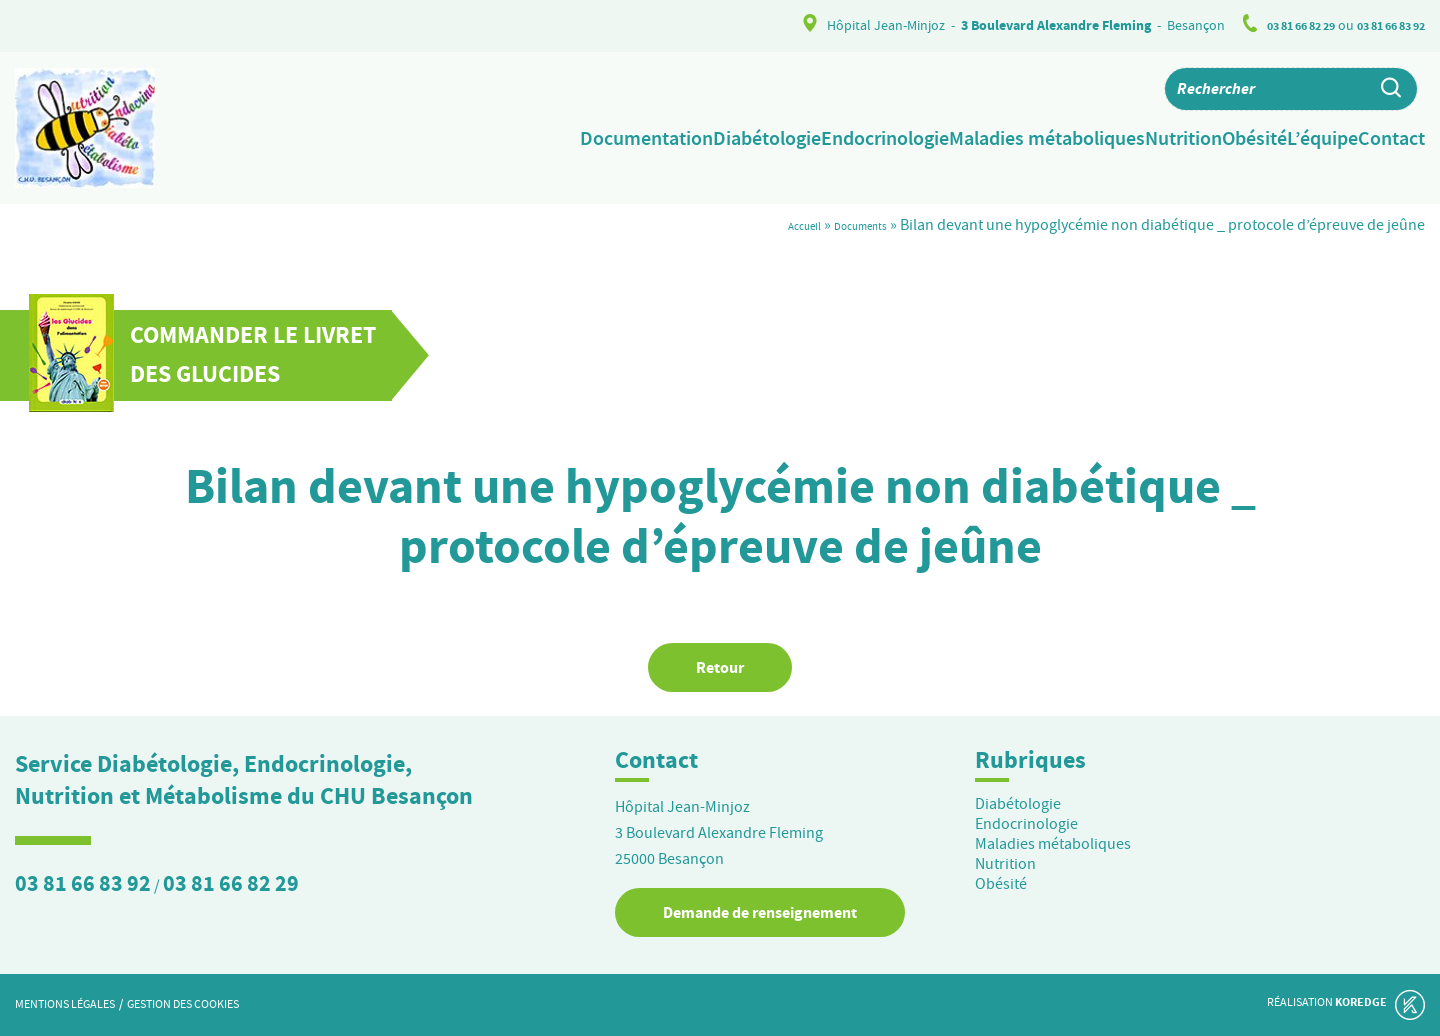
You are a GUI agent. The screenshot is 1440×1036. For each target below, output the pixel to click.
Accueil (773, 225)
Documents (848, 225)
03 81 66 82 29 (1280, 25)
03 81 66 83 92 (1384, 25)
